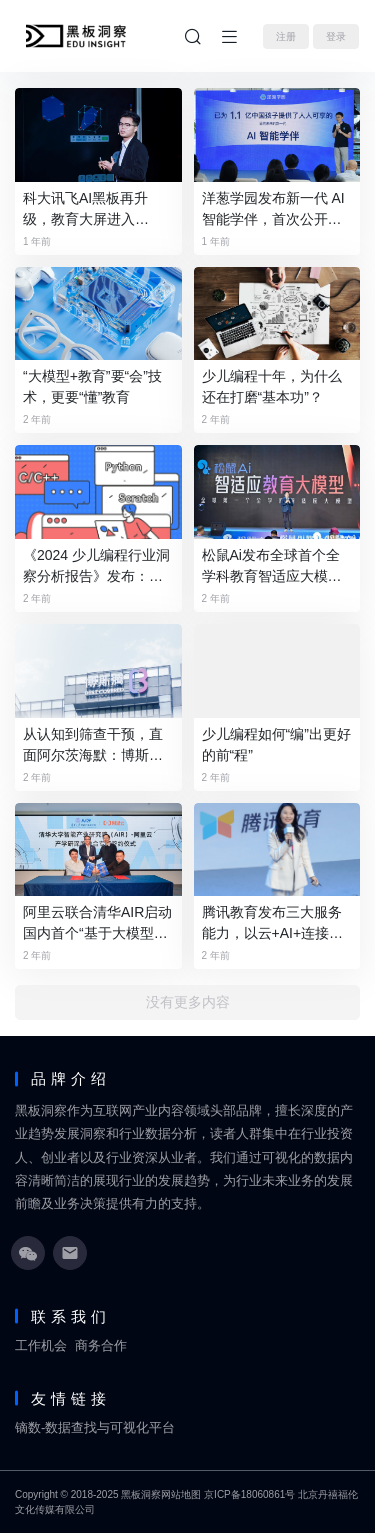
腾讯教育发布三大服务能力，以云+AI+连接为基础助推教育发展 (273, 924)
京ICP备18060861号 (249, 1494)
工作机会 (41, 1345)
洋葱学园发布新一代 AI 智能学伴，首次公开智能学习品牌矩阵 (273, 210)
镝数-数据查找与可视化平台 (95, 1427)
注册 (286, 36)
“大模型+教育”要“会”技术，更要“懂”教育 (92, 386)
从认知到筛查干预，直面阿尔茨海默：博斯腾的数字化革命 (93, 746)
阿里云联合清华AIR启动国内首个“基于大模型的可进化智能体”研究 (97, 924)
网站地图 (181, 1494)
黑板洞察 (141, 1494)
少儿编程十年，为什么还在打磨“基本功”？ (272, 386)
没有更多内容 (188, 1002)
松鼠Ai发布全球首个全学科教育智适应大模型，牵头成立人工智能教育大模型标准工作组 (272, 567)
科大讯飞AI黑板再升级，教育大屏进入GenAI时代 (85, 210)
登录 (336, 36)
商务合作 (101, 1345)
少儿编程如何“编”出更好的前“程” (276, 744)
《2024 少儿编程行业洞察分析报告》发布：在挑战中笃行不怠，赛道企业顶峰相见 (96, 567)
